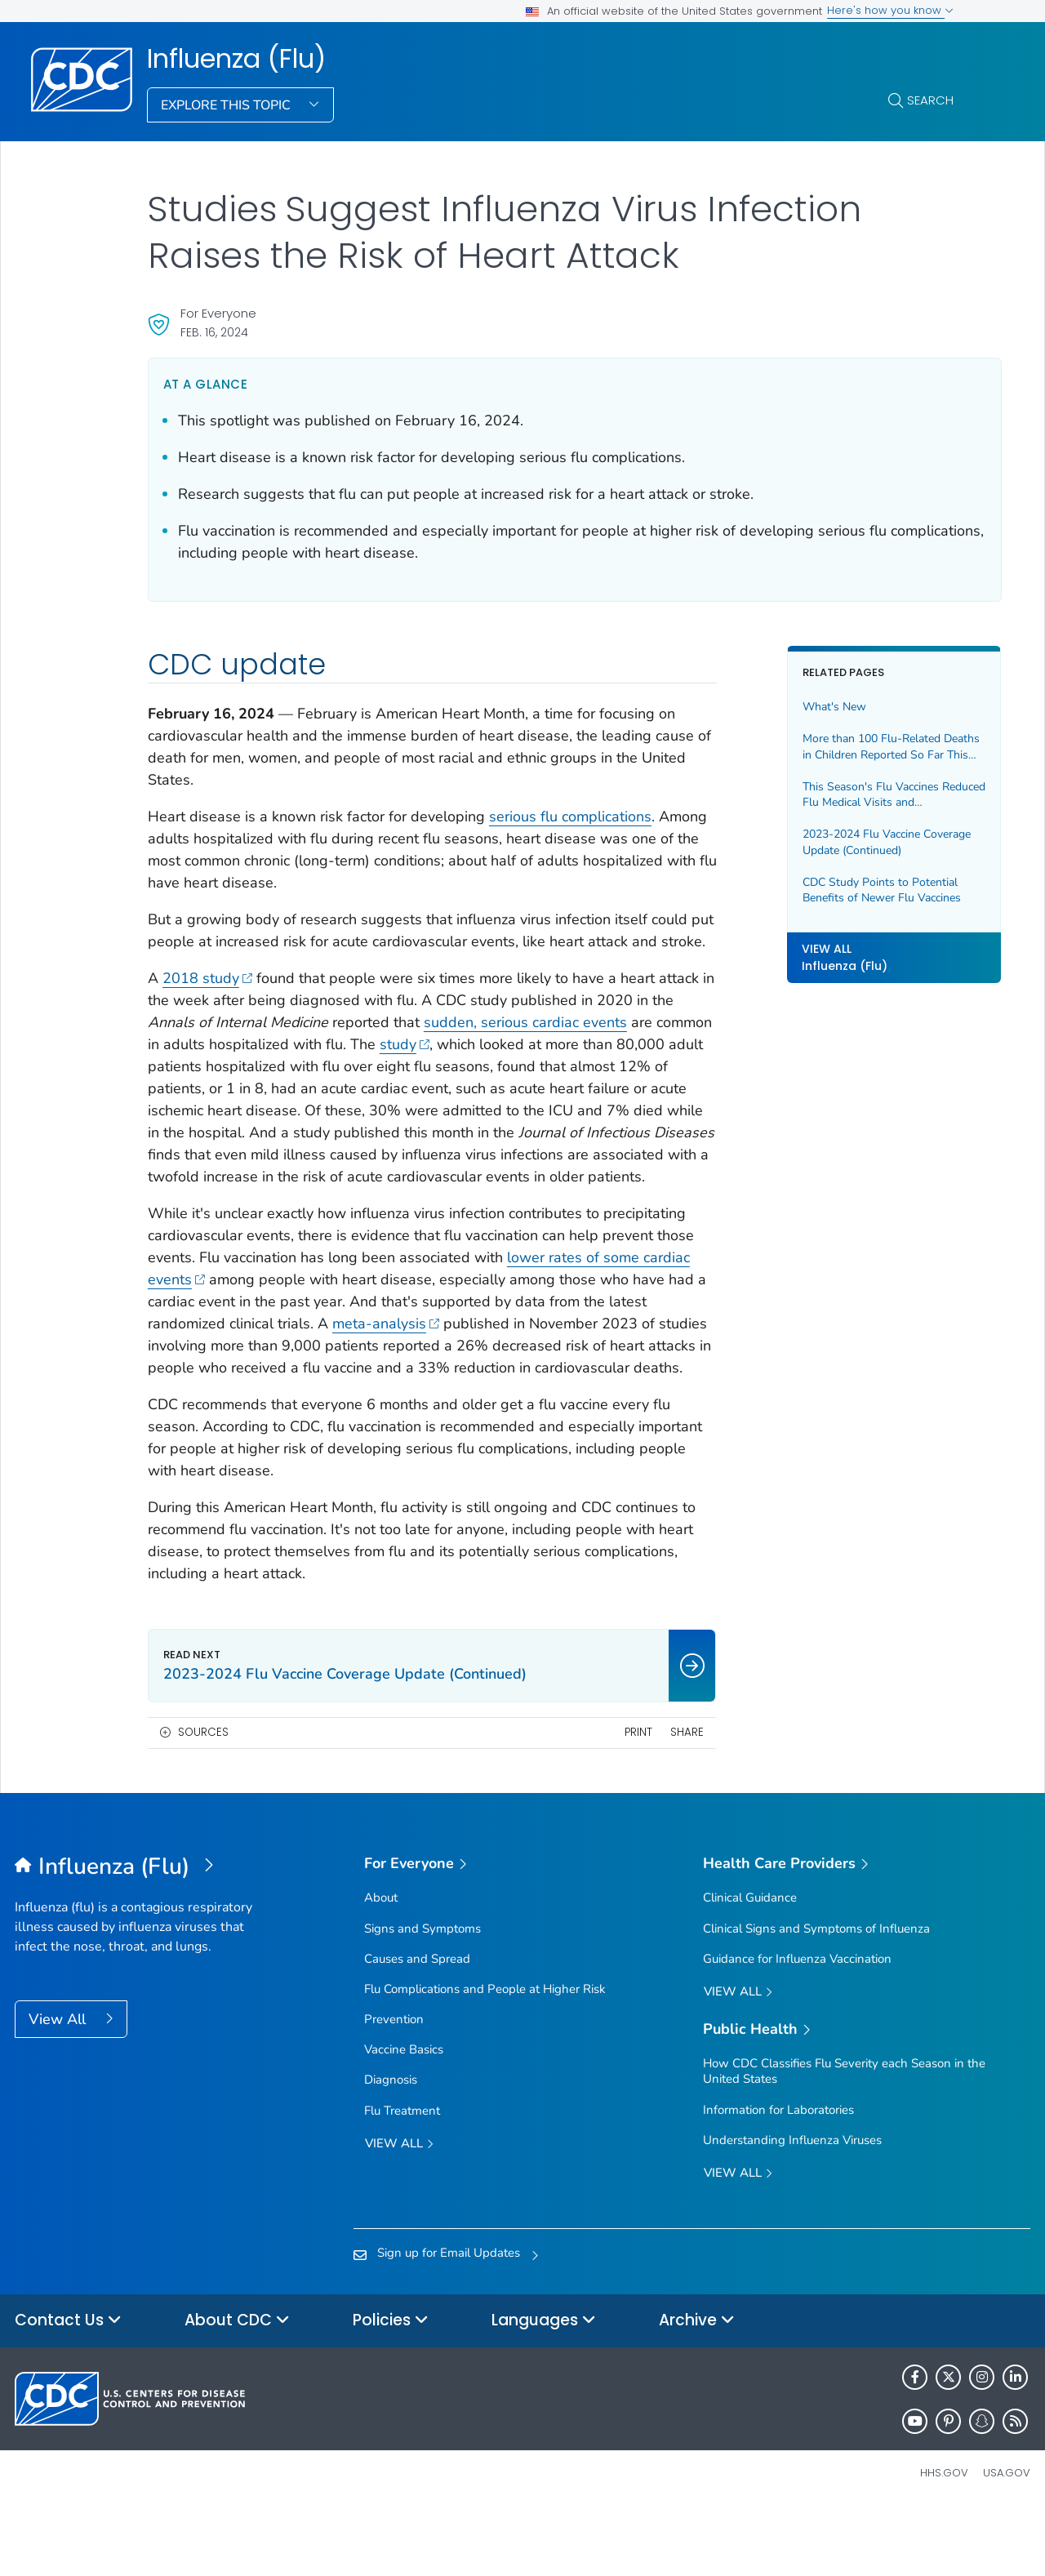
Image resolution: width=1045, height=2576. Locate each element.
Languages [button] (543, 2387)
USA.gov (1006, 2539)
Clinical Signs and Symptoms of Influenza (816, 1995)
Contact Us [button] (68, 2387)
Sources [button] (203, 1798)
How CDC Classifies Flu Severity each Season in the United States (844, 2137)
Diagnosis (390, 2146)
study (538, 1066)
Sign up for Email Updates (448, 2319)
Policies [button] (391, 2387)
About (381, 1963)
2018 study (207, 1000)
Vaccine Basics (403, 2115)
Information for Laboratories (778, 2176)
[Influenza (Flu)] (142, 1933)
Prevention (394, 2085)
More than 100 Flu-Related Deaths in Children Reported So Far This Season (850, 747)
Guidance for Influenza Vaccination (797, 2025)
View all (399, 2210)
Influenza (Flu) (236, 59)
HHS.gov (944, 2539)
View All (59, 2085)
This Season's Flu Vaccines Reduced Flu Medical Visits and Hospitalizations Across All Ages (849, 795)
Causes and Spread (417, 2025)
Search (930, 100)
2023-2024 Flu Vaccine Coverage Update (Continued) (844, 842)
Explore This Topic (227, 105)
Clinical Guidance (750, 1963)
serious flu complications (570, 816)
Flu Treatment (402, 2177)
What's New (802, 706)
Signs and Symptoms (422, 1995)
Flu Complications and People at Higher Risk (485, 2055)
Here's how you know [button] (890, 10)
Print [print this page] (606, 1798)
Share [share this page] (655, 1798)
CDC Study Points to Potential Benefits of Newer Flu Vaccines (849, 890)
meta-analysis (615, 1367)
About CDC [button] (237, 2387)
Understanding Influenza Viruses (792, 2206)
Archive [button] (697, 2387)
